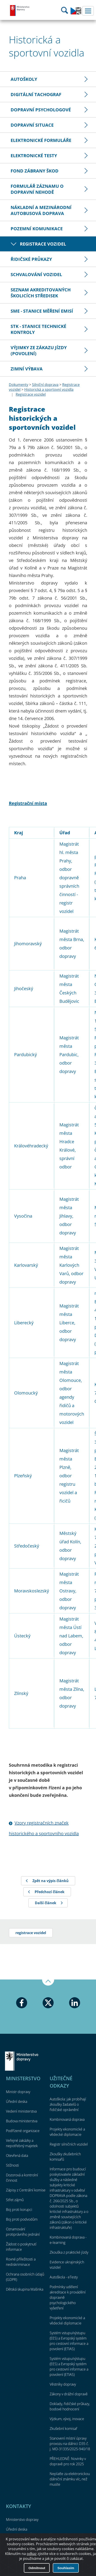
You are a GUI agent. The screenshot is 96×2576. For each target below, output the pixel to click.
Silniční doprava (45, 384)
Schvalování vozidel (36, 274)
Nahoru (48, 1982)
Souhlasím (65, 2568)
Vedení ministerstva (21, 2111)
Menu (88, 11)
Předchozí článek (49, 1891)
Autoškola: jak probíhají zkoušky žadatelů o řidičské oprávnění (68, 2104)
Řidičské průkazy (31, 259)
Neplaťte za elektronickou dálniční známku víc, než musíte (70, 2479)
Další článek (45, 1902)
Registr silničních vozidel (69, 2144)
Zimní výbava (27, 369)
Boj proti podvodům (22, 2219)
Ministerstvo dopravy (20, 10)
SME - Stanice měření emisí (42, 311)
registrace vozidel (30, 1932)
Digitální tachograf (36, 94)
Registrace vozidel (43, 244)
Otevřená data (17, 2155)
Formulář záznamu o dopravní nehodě (37, 189)
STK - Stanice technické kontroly (38, 329)
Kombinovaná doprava (67, 2119)
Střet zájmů (15, 2199)
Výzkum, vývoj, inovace (67, 2418)
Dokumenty (18, 384)
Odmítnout (36, 2568)
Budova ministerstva (21, 2121)
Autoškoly (24, 79)
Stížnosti (12, 2165)
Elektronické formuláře (41, 140)
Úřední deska (16, 2101)
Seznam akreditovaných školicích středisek (41, 293)
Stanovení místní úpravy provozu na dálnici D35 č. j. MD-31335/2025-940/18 (70, 2443)
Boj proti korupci (19, 2209)
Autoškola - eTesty (64, 2277)
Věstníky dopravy (63, 2384)
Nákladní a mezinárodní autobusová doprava (41, 210)
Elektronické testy (34, 156)
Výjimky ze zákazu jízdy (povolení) (39, 350)
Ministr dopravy (18, 2091)
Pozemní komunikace (37, 229)
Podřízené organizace (23, 2130)
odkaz (32, 2553)
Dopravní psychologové (41, 110)
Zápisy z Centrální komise (25, 2190)
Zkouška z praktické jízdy (69, 2252)
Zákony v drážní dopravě (69, 2394)
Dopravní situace (32, 125)
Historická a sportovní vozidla (48, 389)
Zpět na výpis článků (50, 1880)
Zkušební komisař (63, 2428)
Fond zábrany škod (34, 171)
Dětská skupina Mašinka (24, 2289)
